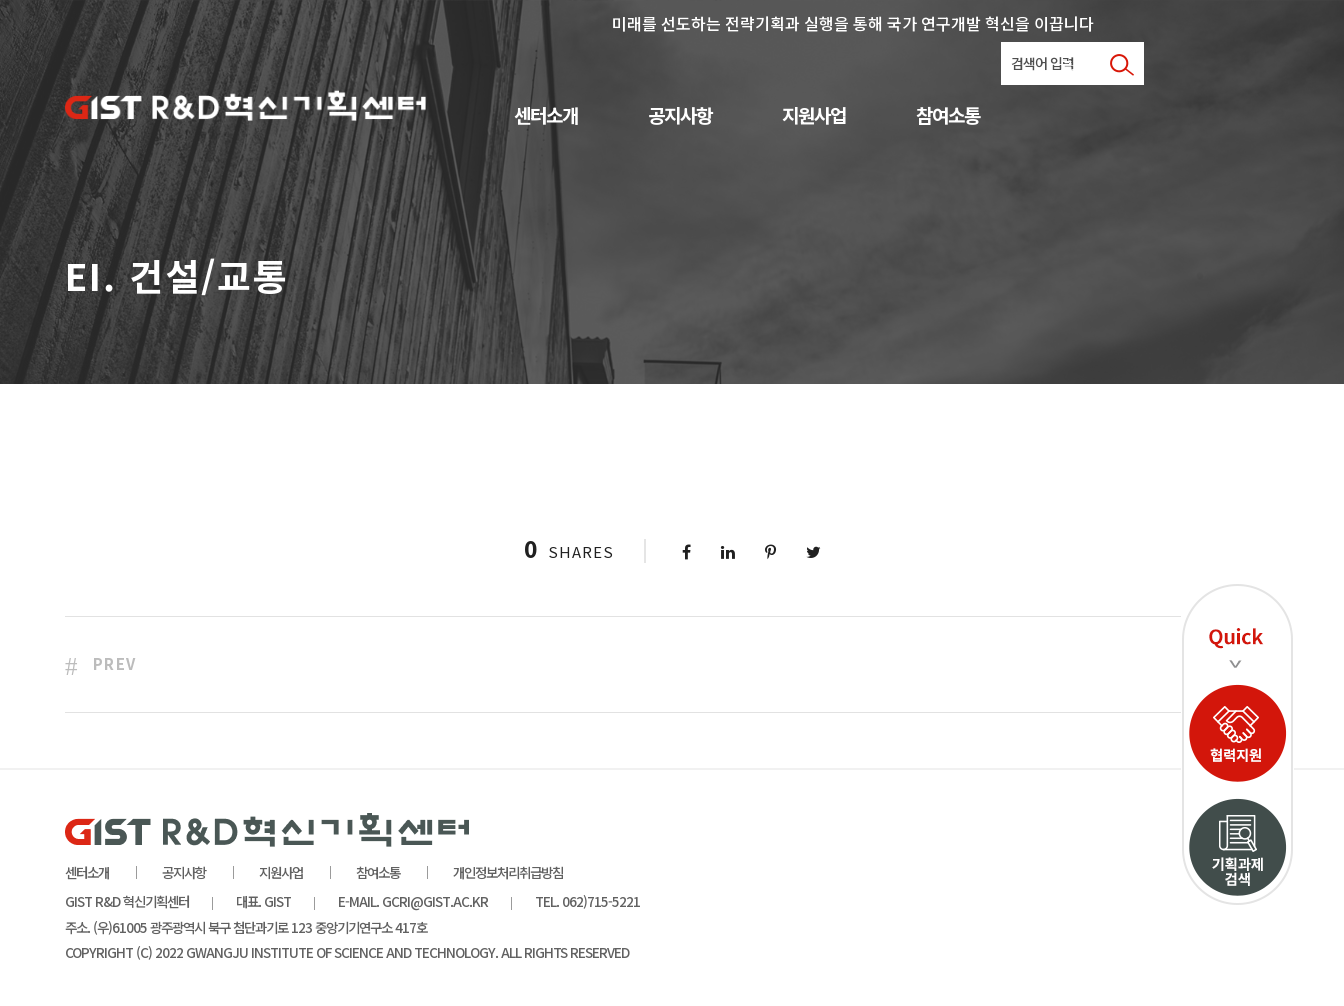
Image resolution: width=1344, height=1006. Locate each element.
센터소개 (546, 116)
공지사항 (680, 116)
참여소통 (948, 116)
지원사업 (814, 116)
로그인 (1077, 65)
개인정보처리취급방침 (508, 872)
